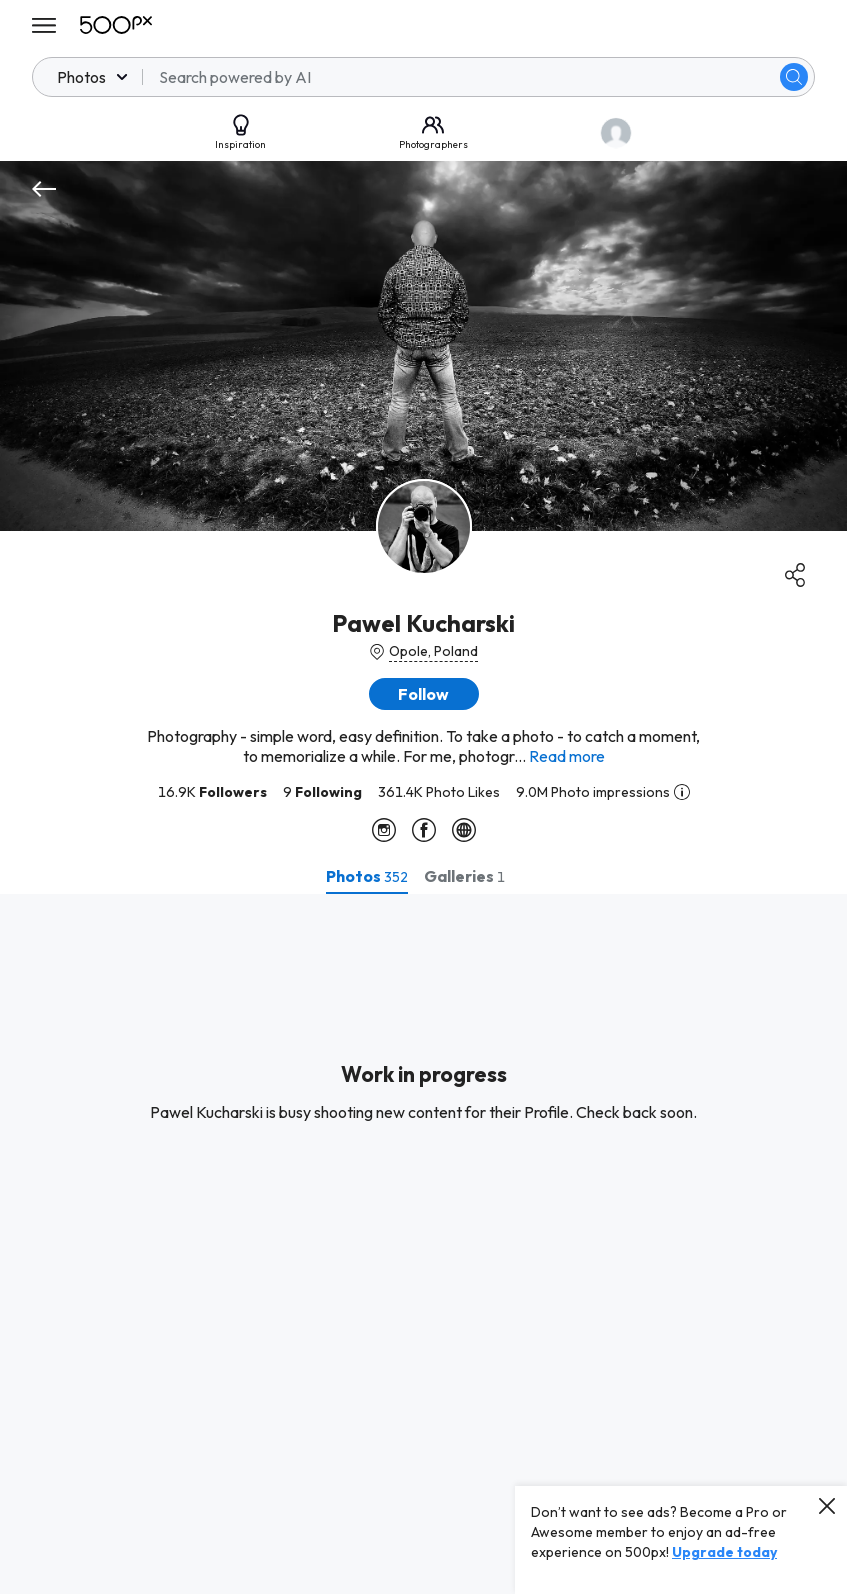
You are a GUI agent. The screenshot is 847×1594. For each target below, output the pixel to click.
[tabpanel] (423, 1244)
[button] (424, 694)
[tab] (367, 876)
